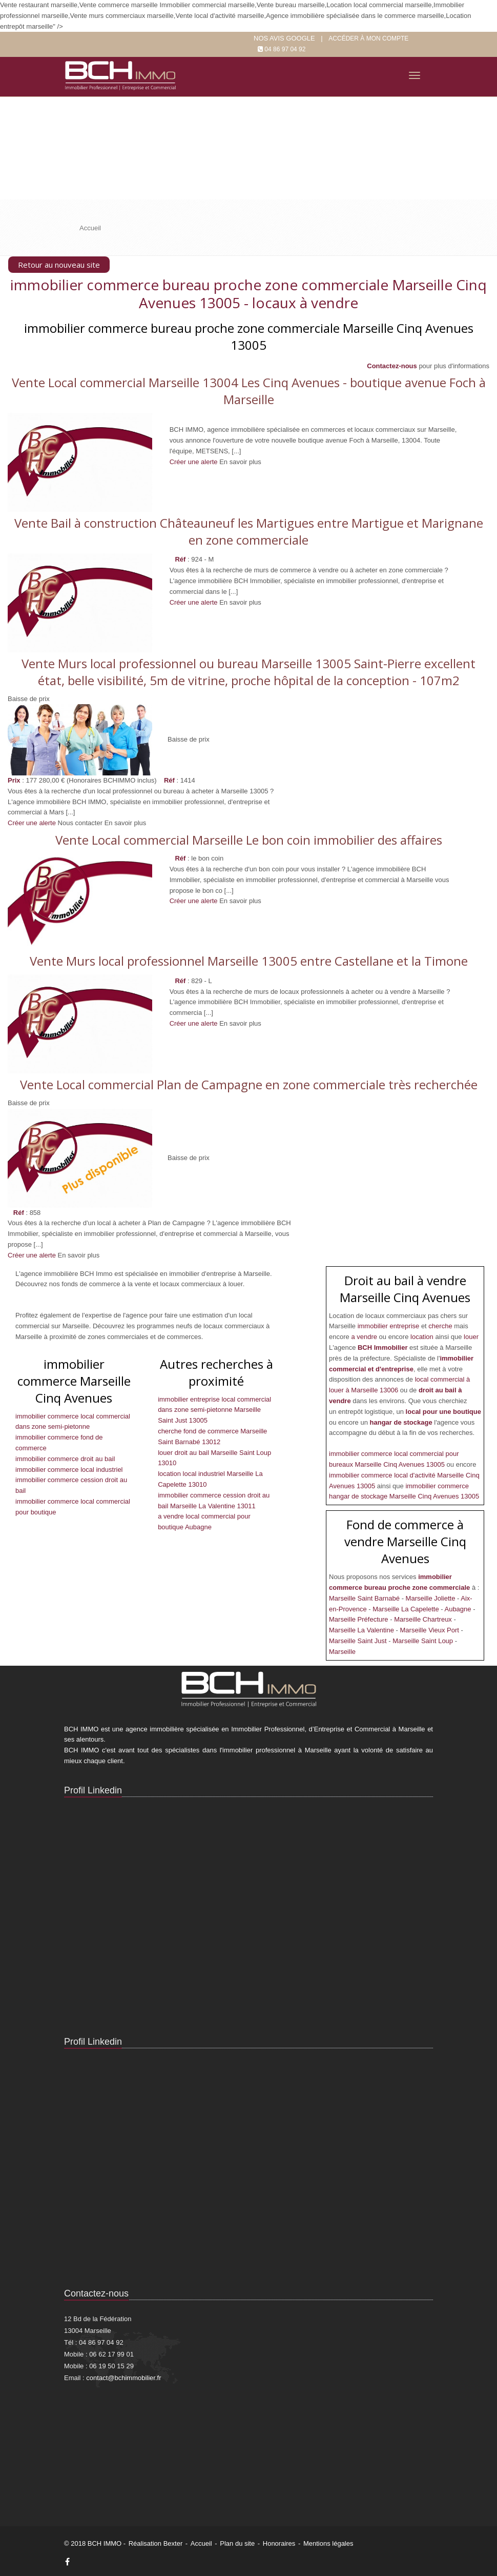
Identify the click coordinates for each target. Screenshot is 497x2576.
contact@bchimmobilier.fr (123, 2378)
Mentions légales (328, 2543)
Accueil (201, 2543)
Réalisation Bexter (156, 2543)
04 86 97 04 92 (284, 49)
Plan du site (237, 2543)
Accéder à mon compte (368, 38)
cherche (441, 1326)
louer (471, 1337)
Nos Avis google (284, 38)
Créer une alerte (32, 823)
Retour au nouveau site (59, 264)
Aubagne (458, 1609)
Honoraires (279, 2543)
